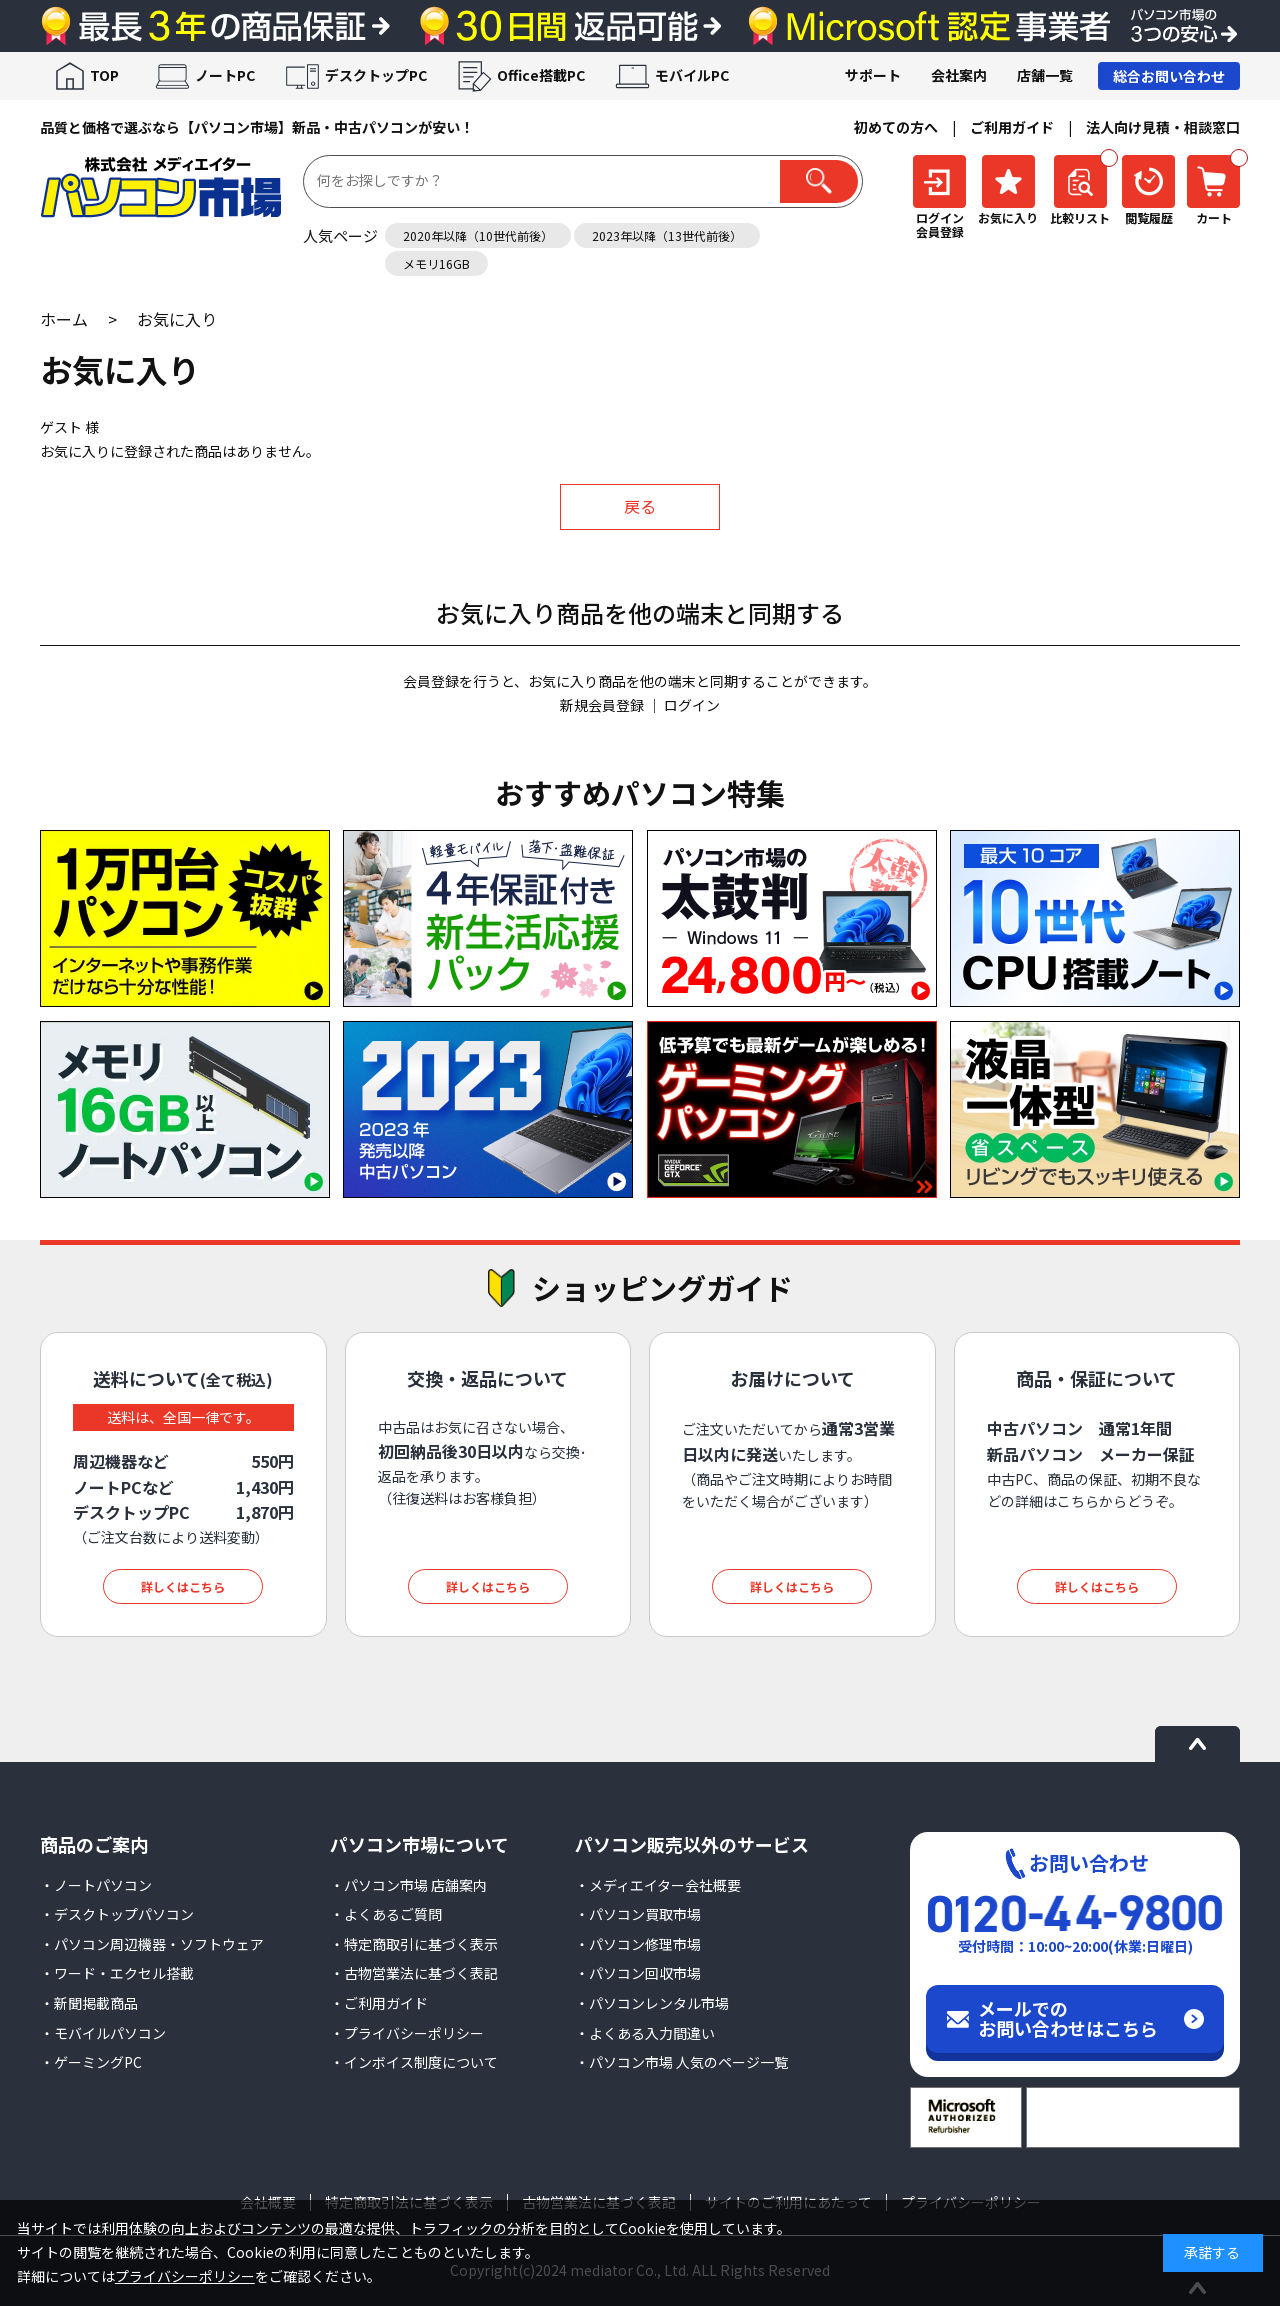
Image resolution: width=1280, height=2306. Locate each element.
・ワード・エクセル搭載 (117, 1973)
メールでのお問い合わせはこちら (1068, 2018)
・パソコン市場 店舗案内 (408, 1885)
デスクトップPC (376, 75)
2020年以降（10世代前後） (478, 235)
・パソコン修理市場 (638, 1944)
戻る (640, 506)
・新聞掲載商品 (89, 2003)
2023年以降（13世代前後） (667, 235)
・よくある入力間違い (645, 2033)
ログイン (692, 705)
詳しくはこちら (183, 1586)
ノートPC (225, 75)
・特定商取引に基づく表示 (414, 1944)
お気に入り (177, 319)
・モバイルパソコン (103, 2033)
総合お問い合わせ (1169, 76)
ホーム (64, 319)
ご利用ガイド (1012, 127)
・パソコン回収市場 (638, 1973)
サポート (873, 75)
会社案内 (959, 75)
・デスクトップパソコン (117, 1914)
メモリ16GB (436, 263)
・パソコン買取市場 (638, 1914)
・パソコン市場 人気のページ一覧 (681, 2062)
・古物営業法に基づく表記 (414, 1973)
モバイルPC (692, 75)
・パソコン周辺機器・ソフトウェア (152, 1944)
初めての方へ (896, 127)
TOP (104, 75)
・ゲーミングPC (91, 2062)
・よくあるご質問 (386, 1914)
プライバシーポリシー (185, 2276)
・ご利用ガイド (379, 2003)
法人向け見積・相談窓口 (1163, 127)
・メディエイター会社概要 (658, 1885)
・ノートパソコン (96, 1885)
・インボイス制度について (414, 2062)
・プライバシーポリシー (407, 2033)
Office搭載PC (541, 75)
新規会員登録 (602, 705)
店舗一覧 (1045, 75)
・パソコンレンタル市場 (652, 2003)
